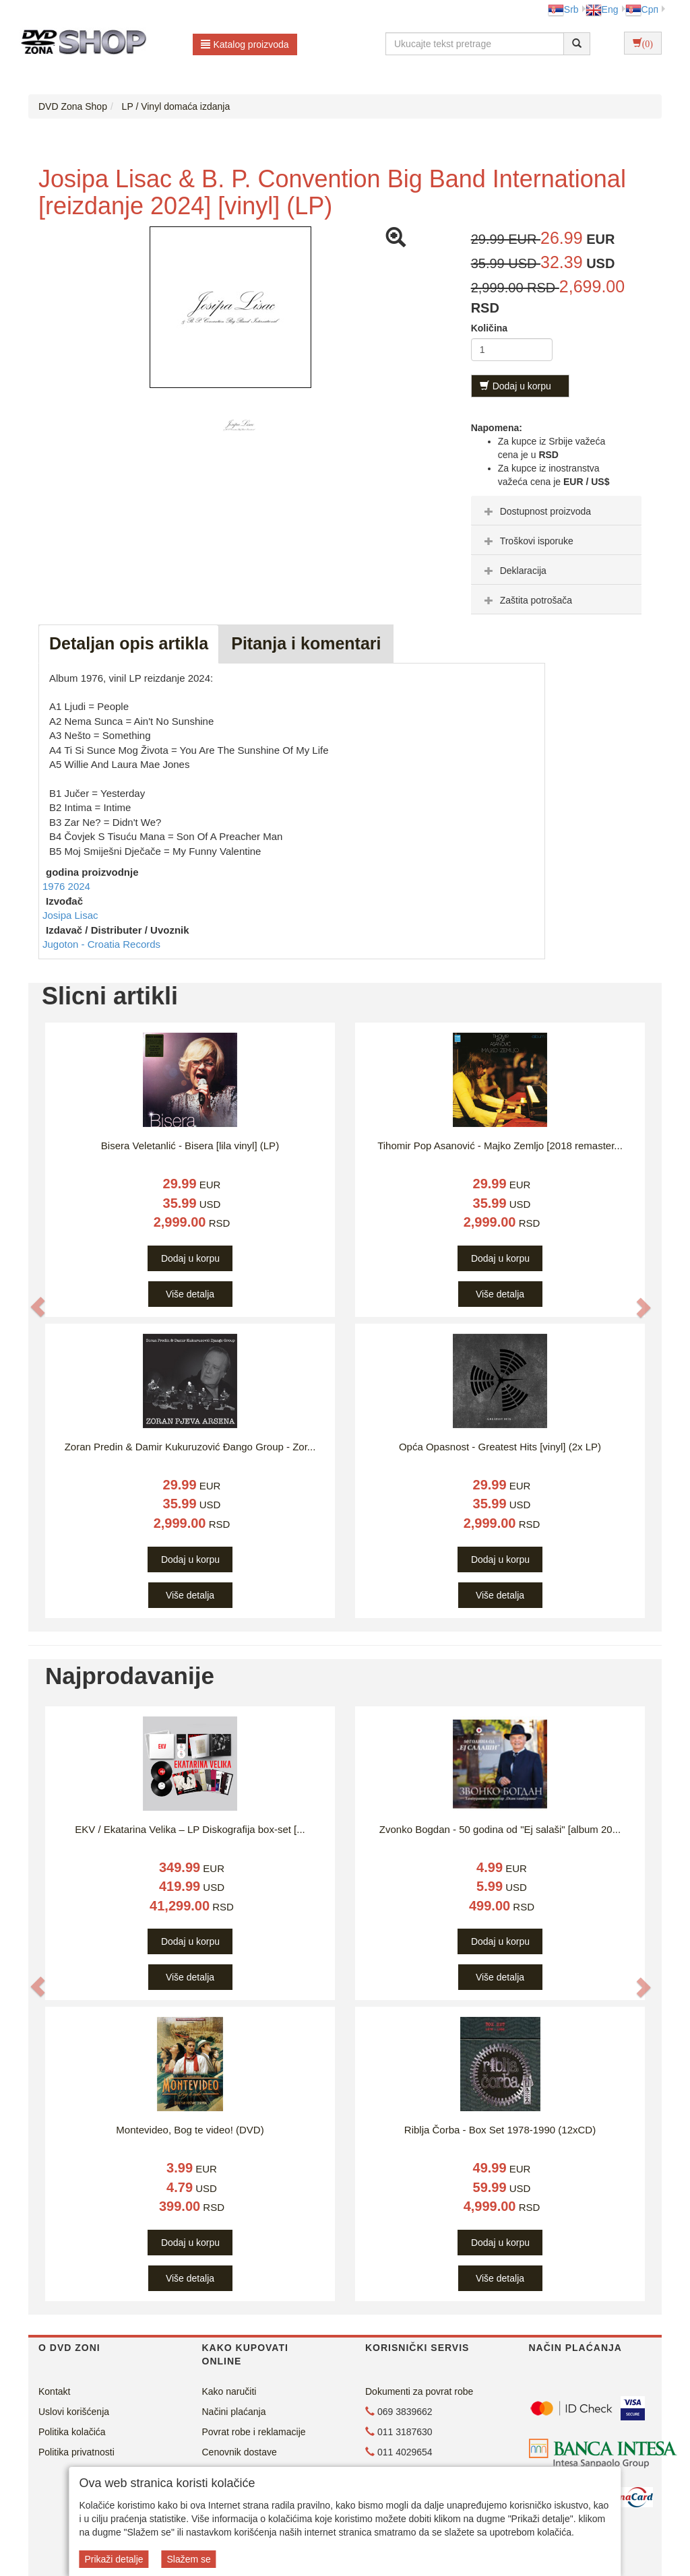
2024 (79, 886)
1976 (55, 886)
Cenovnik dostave (239, 2452)
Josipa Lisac (70, 915)
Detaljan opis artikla (128, 643)
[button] (37, 1307)
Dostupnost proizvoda (536, 511)
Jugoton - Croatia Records (101, 944)
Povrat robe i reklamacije (254, 2431)
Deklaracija (513, 570)
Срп (641, 9)
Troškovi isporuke (527, 541)
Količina (489, 328)
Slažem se (188, 2559)
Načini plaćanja (234, 2411)
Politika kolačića (72, 2431)
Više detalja (190, 1294)
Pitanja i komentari (306, 643)
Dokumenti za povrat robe (419, 2391)
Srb (563, 9)
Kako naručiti (229, 2391)
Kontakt (54, 2391)
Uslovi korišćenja (73, 2411)
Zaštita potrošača (526, 600)
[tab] (556, 510)
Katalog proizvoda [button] (245, 44)
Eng (602, 9)
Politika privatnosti (76, 2452)
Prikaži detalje (113, 2559)
